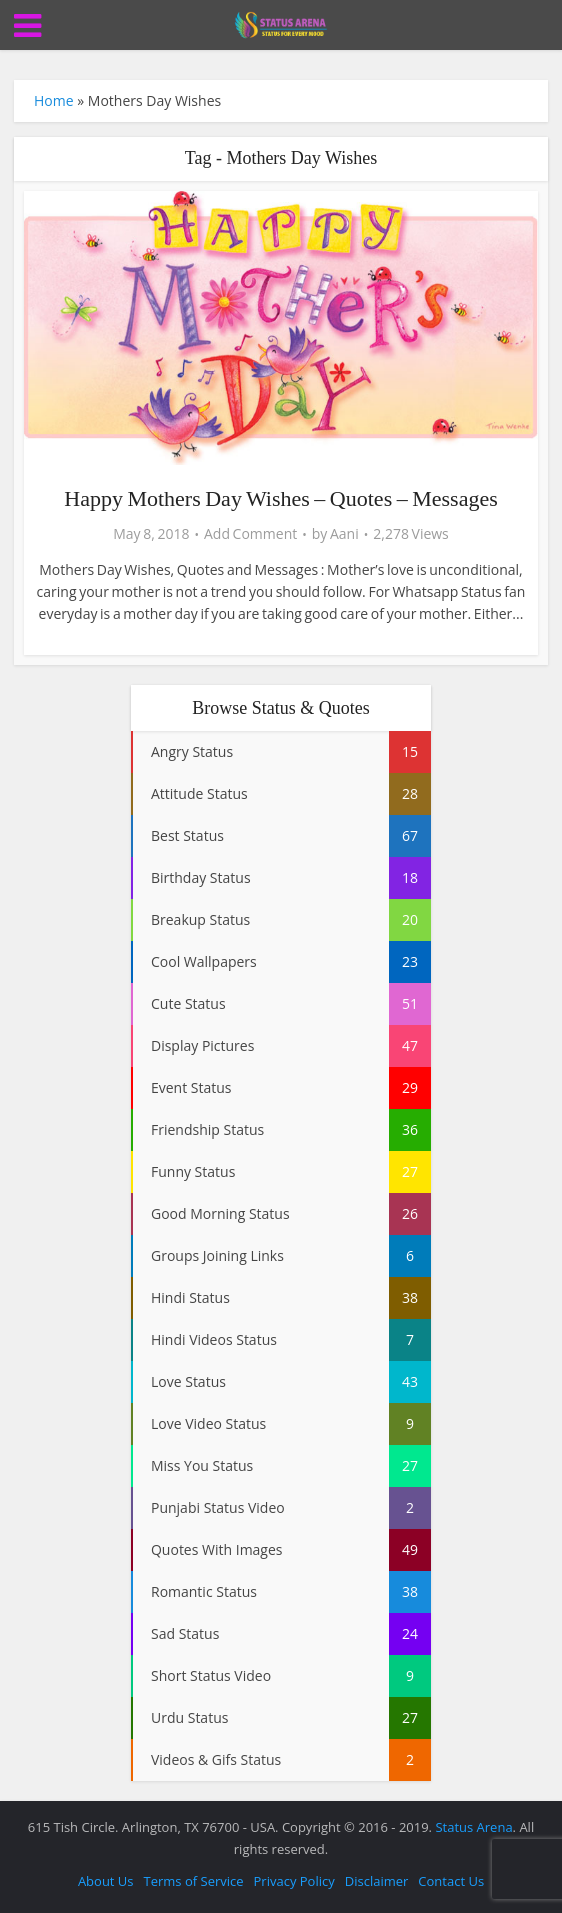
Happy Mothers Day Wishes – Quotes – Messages (280, 498)
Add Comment (250, 534)
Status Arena (473, 1827)
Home (54, 100)
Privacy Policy (294, 1881)
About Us (106, 1881)
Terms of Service (194, 1881)
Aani (344, 534)
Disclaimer (377, 1881)
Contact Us (451, 1881)
